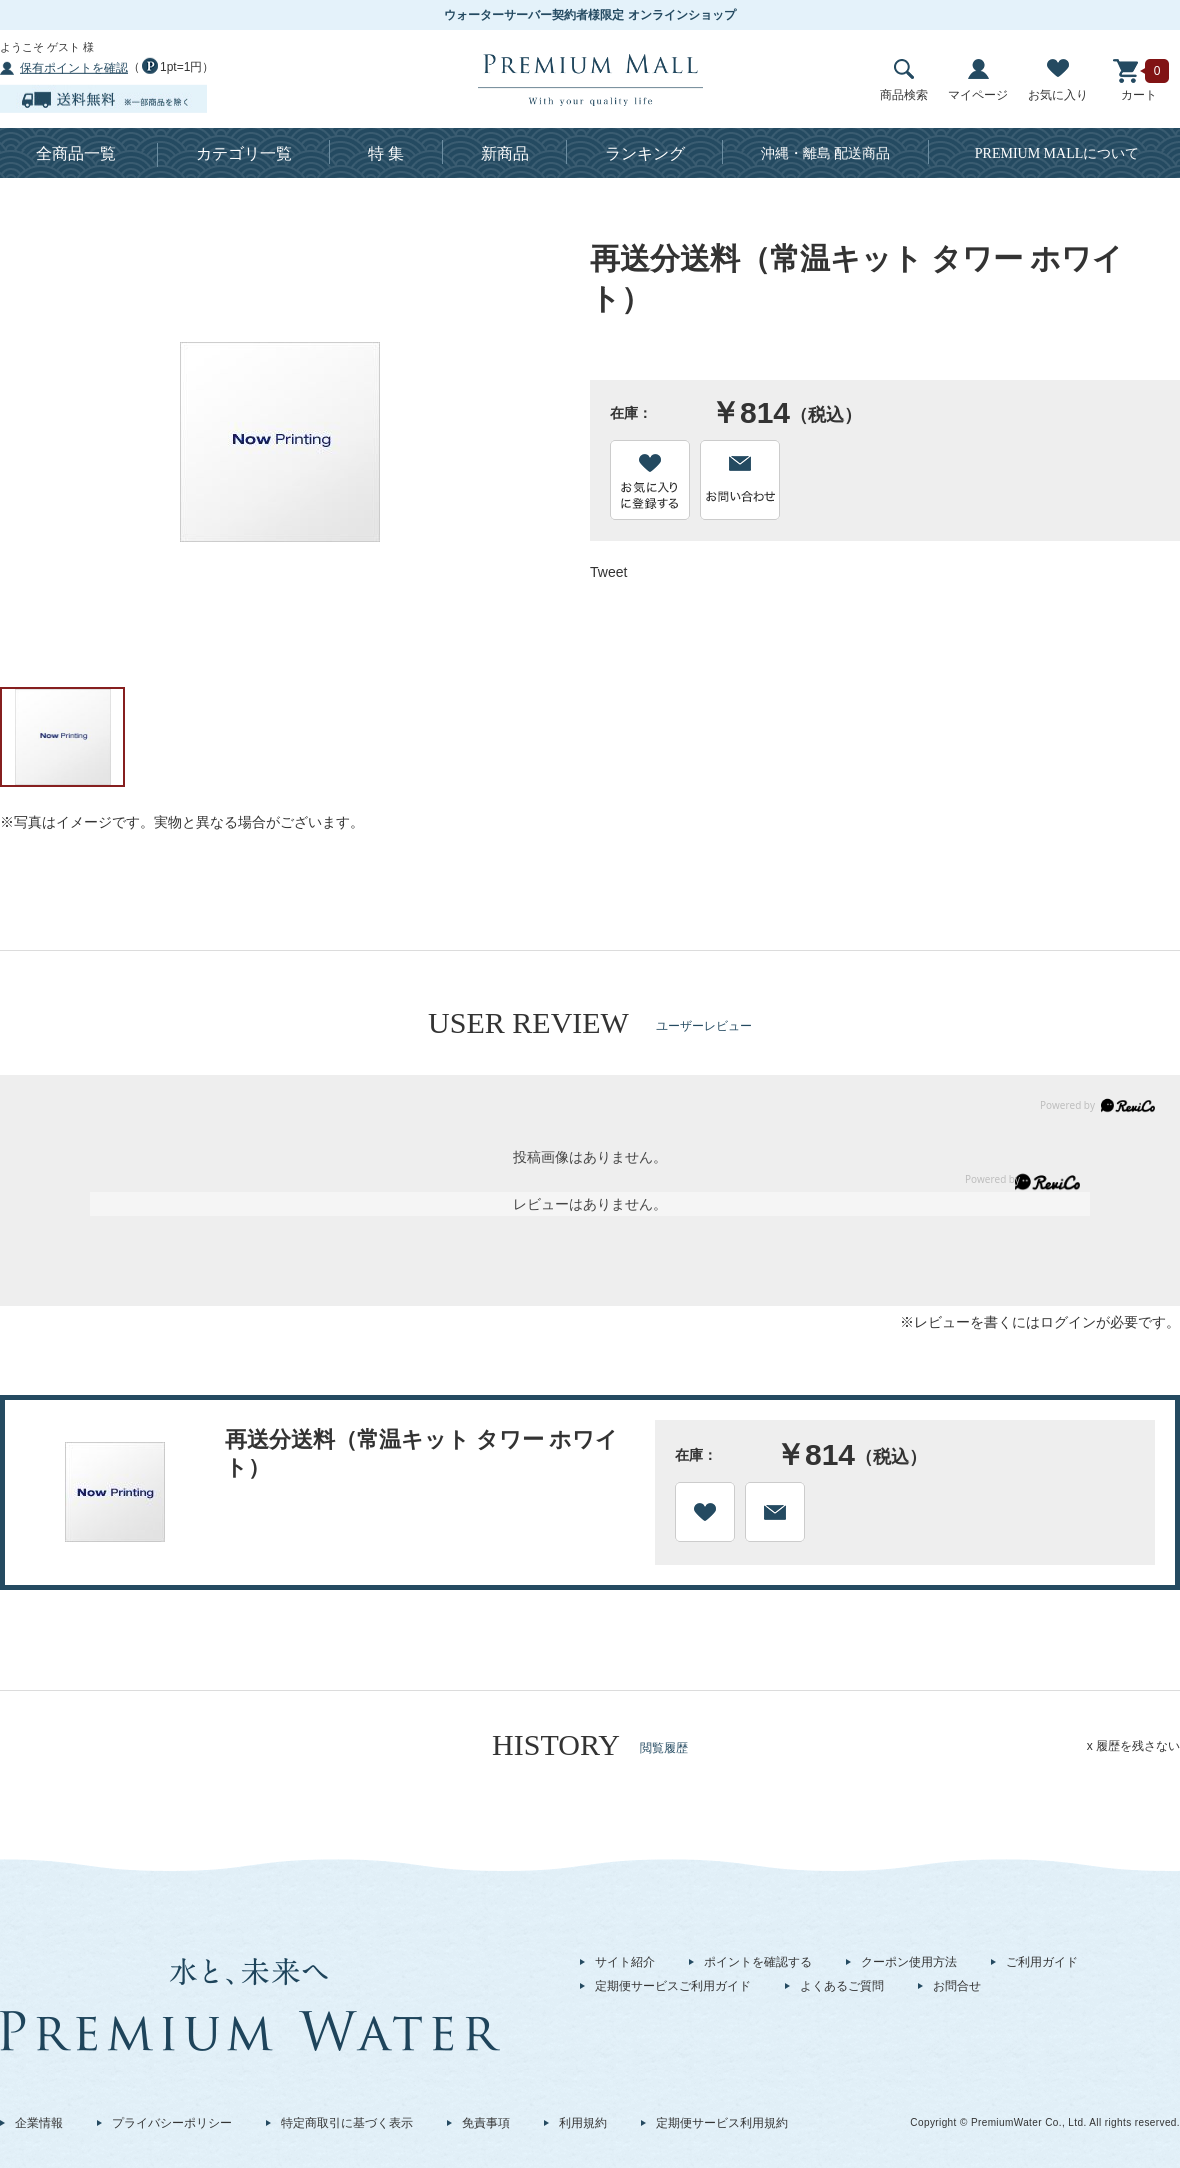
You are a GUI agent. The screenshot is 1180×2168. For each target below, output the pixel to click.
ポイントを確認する (758, 1962)
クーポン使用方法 (909, 1962)
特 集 (386, 153)
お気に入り (1058, 80)
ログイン (1068, 1322)
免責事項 (486, 2123)
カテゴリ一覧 (244, 153)
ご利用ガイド (1042, 1962)
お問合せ (957, 1986)
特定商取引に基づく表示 (347, 2123)
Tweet (608, 572)
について (1057, 153)
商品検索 (904, 80)
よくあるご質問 (842, 1986)
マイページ (978, 80)
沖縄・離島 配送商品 (826, 153)
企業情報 (39, 2123)
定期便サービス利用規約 (722, 2123)
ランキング (645, 153)
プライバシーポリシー (172, 2123)
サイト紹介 (625, 1962)
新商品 (505, 153)
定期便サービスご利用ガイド (673, 1986)
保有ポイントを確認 (74, 68)
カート (1139, 80)
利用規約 (583, 2123)
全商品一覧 (76, 153)
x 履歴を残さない (1133, 1746)
